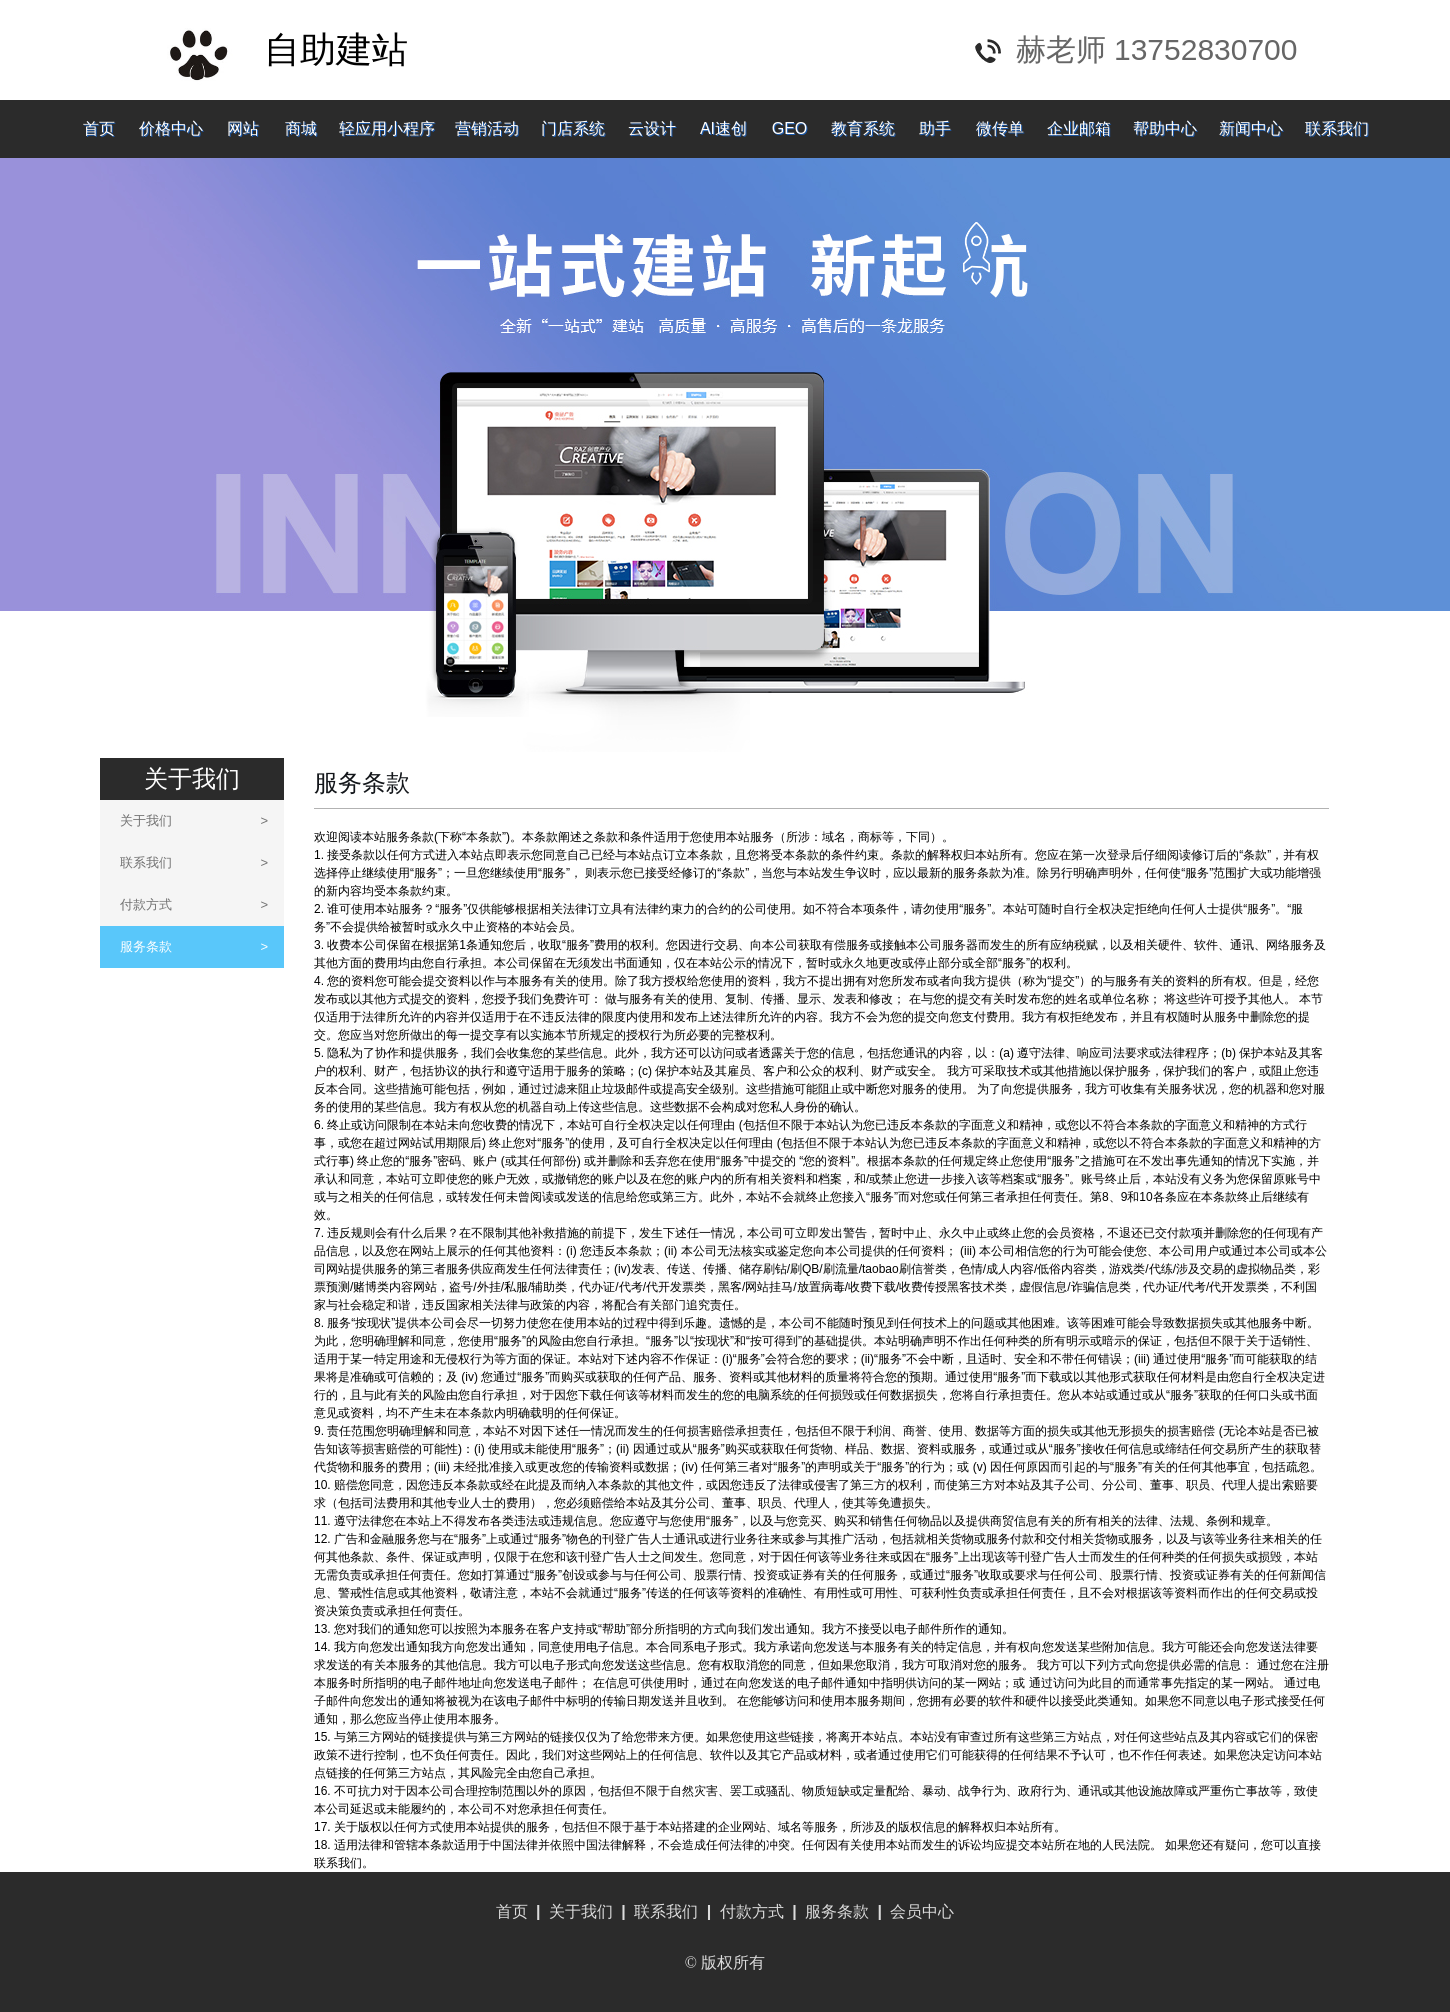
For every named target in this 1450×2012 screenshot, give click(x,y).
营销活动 (487, 128)
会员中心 (922, 1911)
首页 (99, 128)
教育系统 (863, 128)
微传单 (1000, 128)
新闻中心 (1251, 128)
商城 (301, 128)
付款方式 (194, 904)
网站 (243, 128)
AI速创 (723, 128)
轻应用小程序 (387, 128)
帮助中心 (1165, 128)
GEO (790, 128)
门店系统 (573, 128)
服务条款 (194, 946)
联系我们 (1337, 128)
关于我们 (194, 820)
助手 (935, 128)
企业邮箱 (1079, 128)
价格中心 (171, 128)
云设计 (652, 128)
